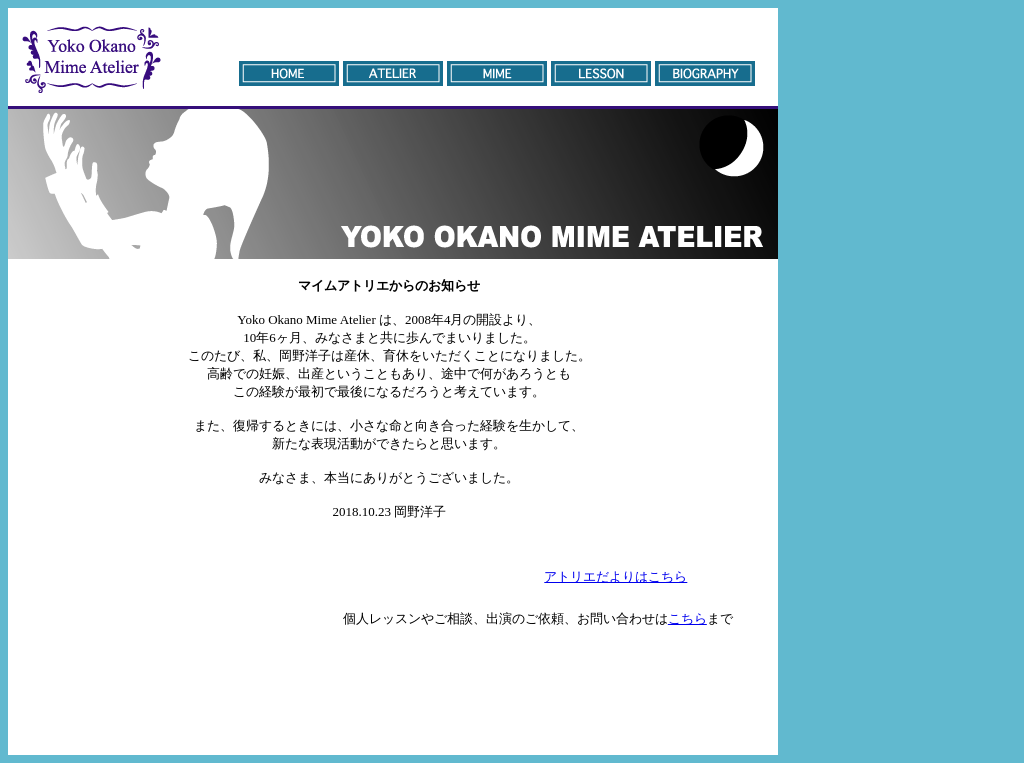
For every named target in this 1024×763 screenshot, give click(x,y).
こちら (687, 618)
